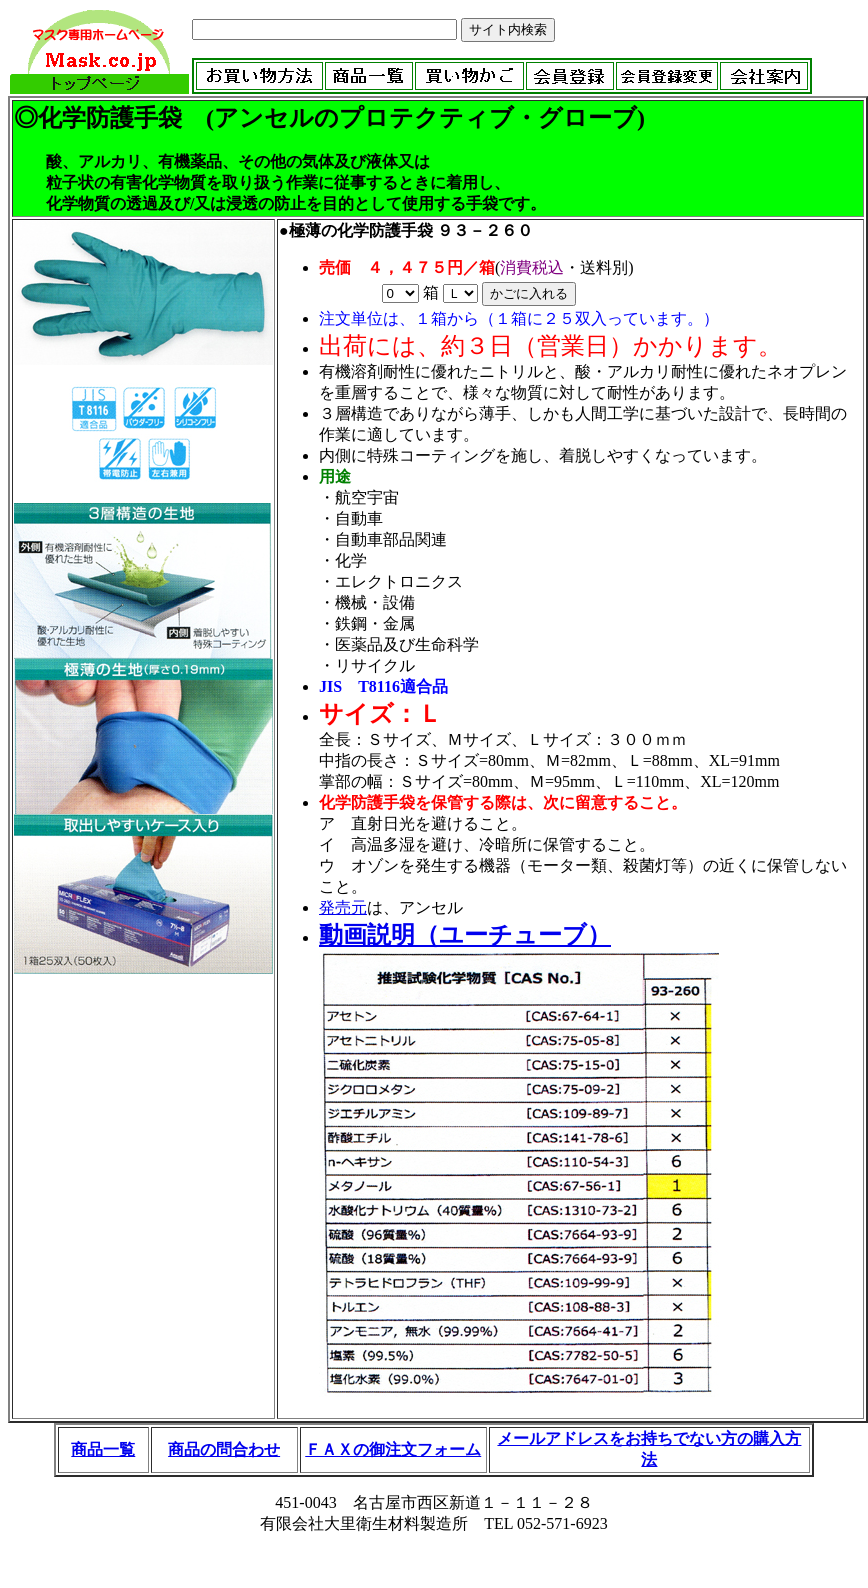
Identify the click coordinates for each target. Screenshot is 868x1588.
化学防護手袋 (110, 118)
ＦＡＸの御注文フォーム (393, 1449)
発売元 (343, 907)
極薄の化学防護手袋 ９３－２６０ (411, 230)
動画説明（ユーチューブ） (465, 935)
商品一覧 (103, 1449)
